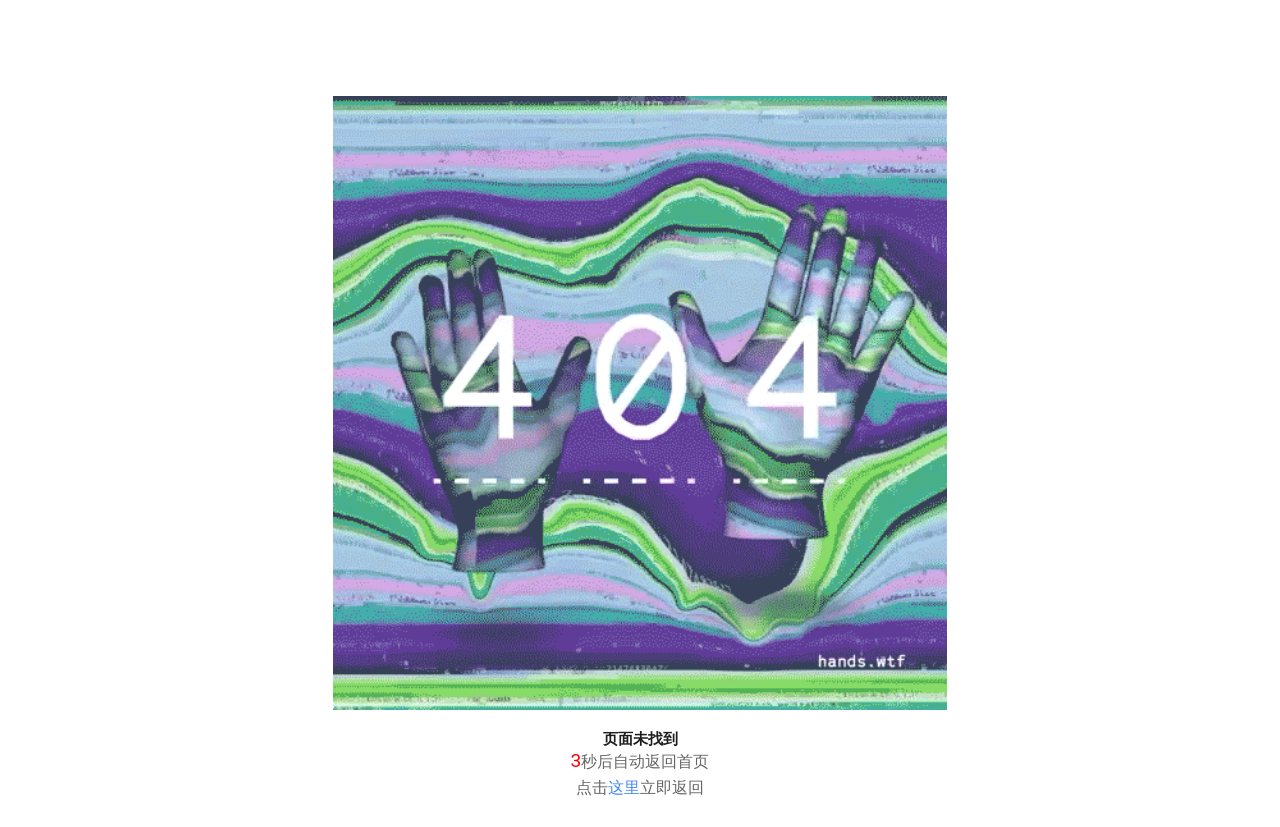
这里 (624, 787)
